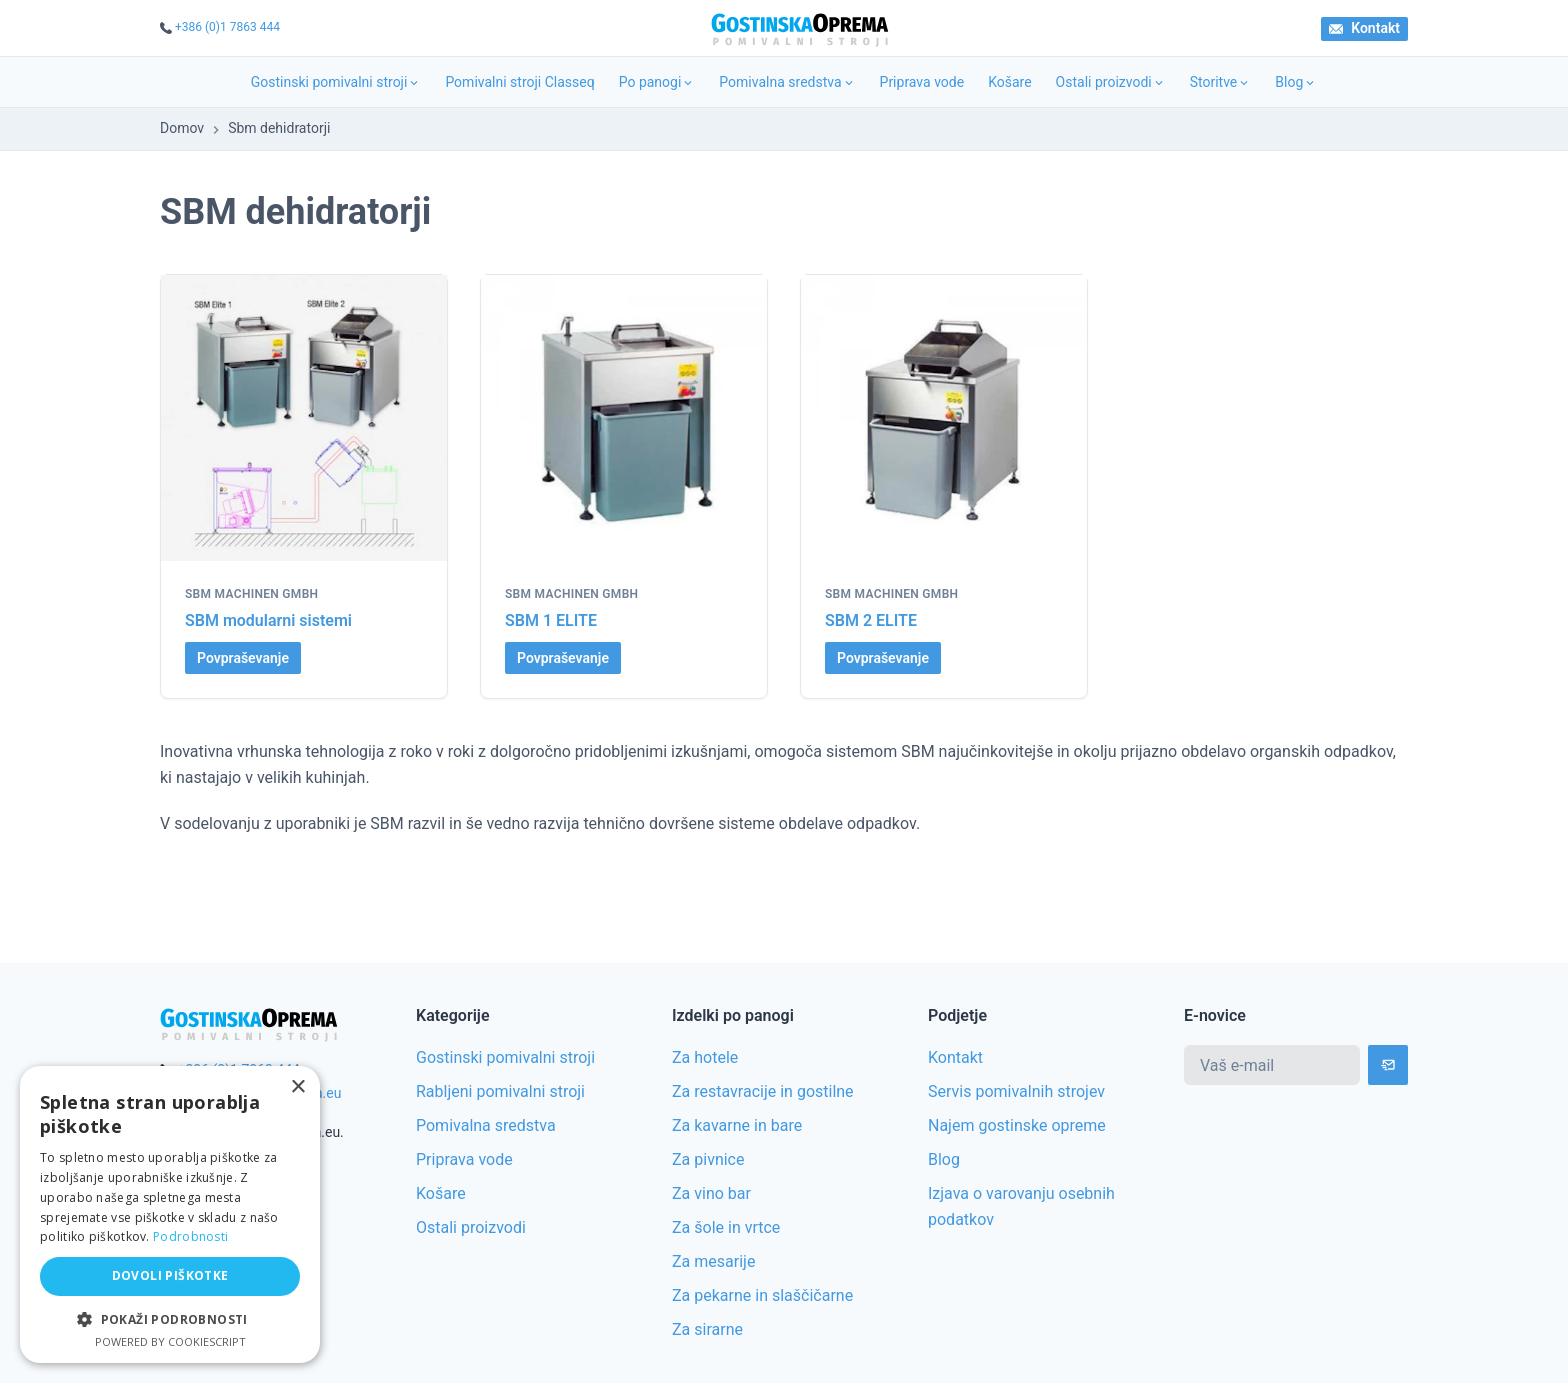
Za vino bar (711, 1193)
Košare (1009, 82)
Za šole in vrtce (726, 1227)
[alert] (170, 1214)
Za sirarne (707, 1329)
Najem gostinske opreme (1017, 1125)
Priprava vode (922, 82)
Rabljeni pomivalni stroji (500, 1091)
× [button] (297, 1087)
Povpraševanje (243, 658)
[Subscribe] (1388, 1065)
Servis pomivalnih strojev (1016, 1091)
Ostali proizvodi (1111, 82)
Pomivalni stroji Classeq (519, 82)
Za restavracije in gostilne (763, 1091)
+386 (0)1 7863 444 (227, 27)
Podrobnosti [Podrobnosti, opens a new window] (190, 1236)
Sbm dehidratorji (279, 128)
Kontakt (1364, 28)
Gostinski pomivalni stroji (336, 82)
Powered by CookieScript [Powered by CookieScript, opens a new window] (170, 1341)
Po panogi (657, 82)
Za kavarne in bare (737, 1125)
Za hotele (705, 1057)
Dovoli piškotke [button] (170, 1275)
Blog (1296, 82)
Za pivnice (708, 1159)
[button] (170, 1319)
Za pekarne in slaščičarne (762, 1295)
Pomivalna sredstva (787, 82)
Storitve (1221, 82)
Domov (182, 128)
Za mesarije (713, 1261)
